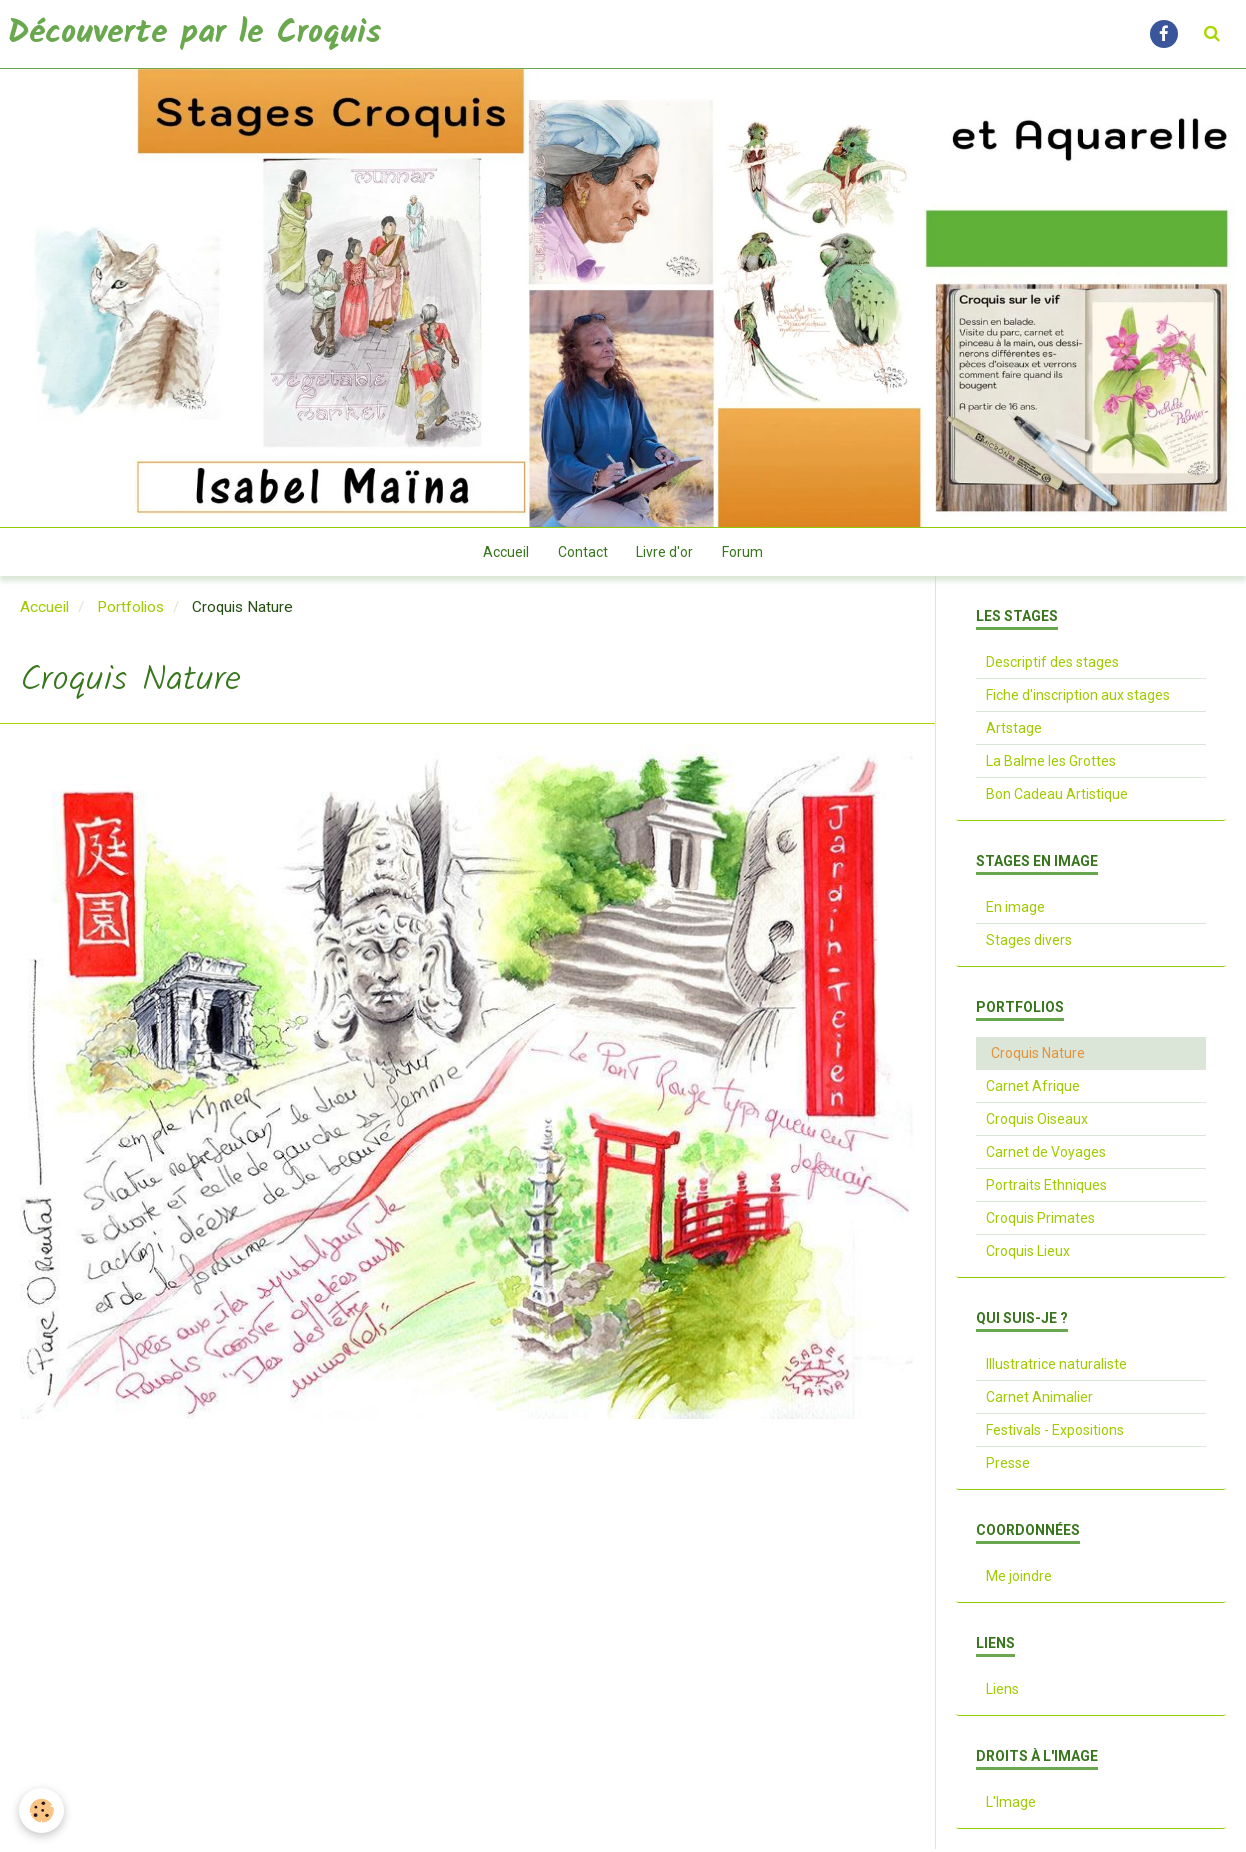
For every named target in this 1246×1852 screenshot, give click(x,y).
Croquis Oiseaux (1037, 1122)
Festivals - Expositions (1055, 1433)
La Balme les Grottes (1051, 764)
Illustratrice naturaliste (1056, 1367)
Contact (582, 554)
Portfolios (130, 610)
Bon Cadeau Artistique (1057, 797)
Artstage (1014, 731)
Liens (1002, 1692)
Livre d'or (665, 554)
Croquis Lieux (1028, 1254)
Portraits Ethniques (1046, 1188)
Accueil (504, 554)
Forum (744, 554)
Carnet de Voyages (1046, 1155)
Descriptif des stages (1052, 665)
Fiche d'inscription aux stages (1078, 698)
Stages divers (1029, 943)
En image (1015, 910)
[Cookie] (42, 1810)
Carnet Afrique (1033, 1089)
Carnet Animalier (1039, 1400)
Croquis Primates (1040, 1221)
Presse (1008, 1466)
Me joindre (1019, 1579)
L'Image (1011, 1805)
